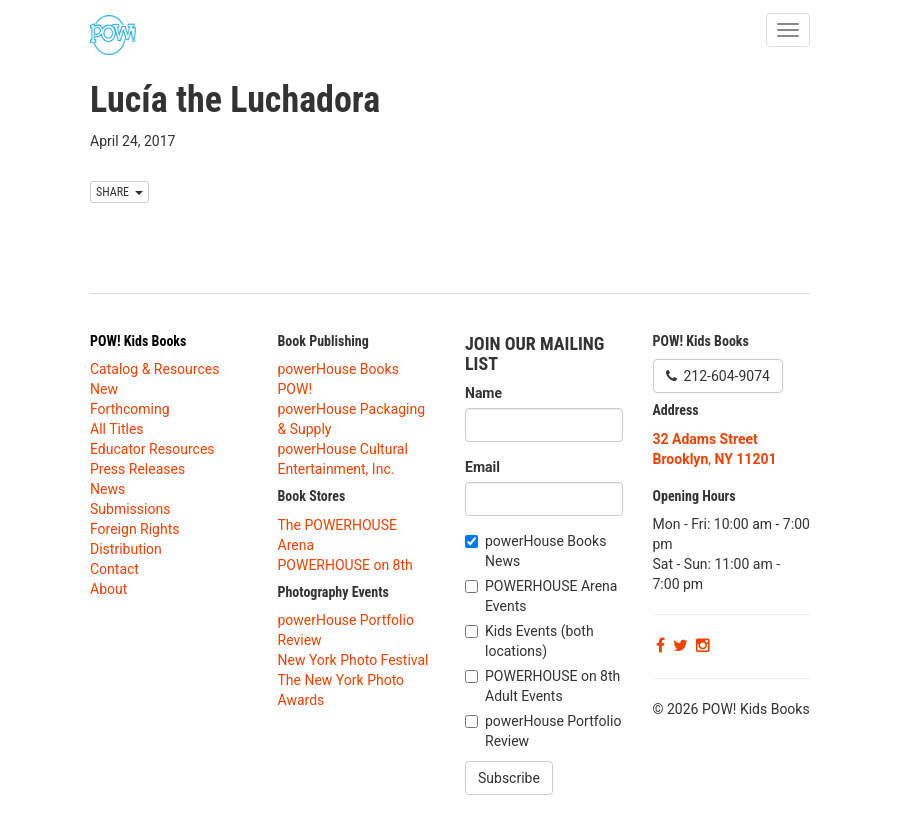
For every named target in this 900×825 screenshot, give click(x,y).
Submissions (130, 509)
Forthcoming (130, 409)
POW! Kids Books (138, 341)
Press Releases (137, 469)
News (107, 489)
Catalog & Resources (154, 369)
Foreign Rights (135, 529)
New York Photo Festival (353, 660)
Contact (114, 569)
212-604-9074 (718, 376)
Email (482, 467)
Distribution (126, 549)
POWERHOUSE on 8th (345, 565)
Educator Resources (152, 449)
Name (483, 393)
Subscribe (509, 778)
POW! (295, 389)
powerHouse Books (338, 369)
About (108, 589)
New (104, 389)
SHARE (119, 192)
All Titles (117, 429)
